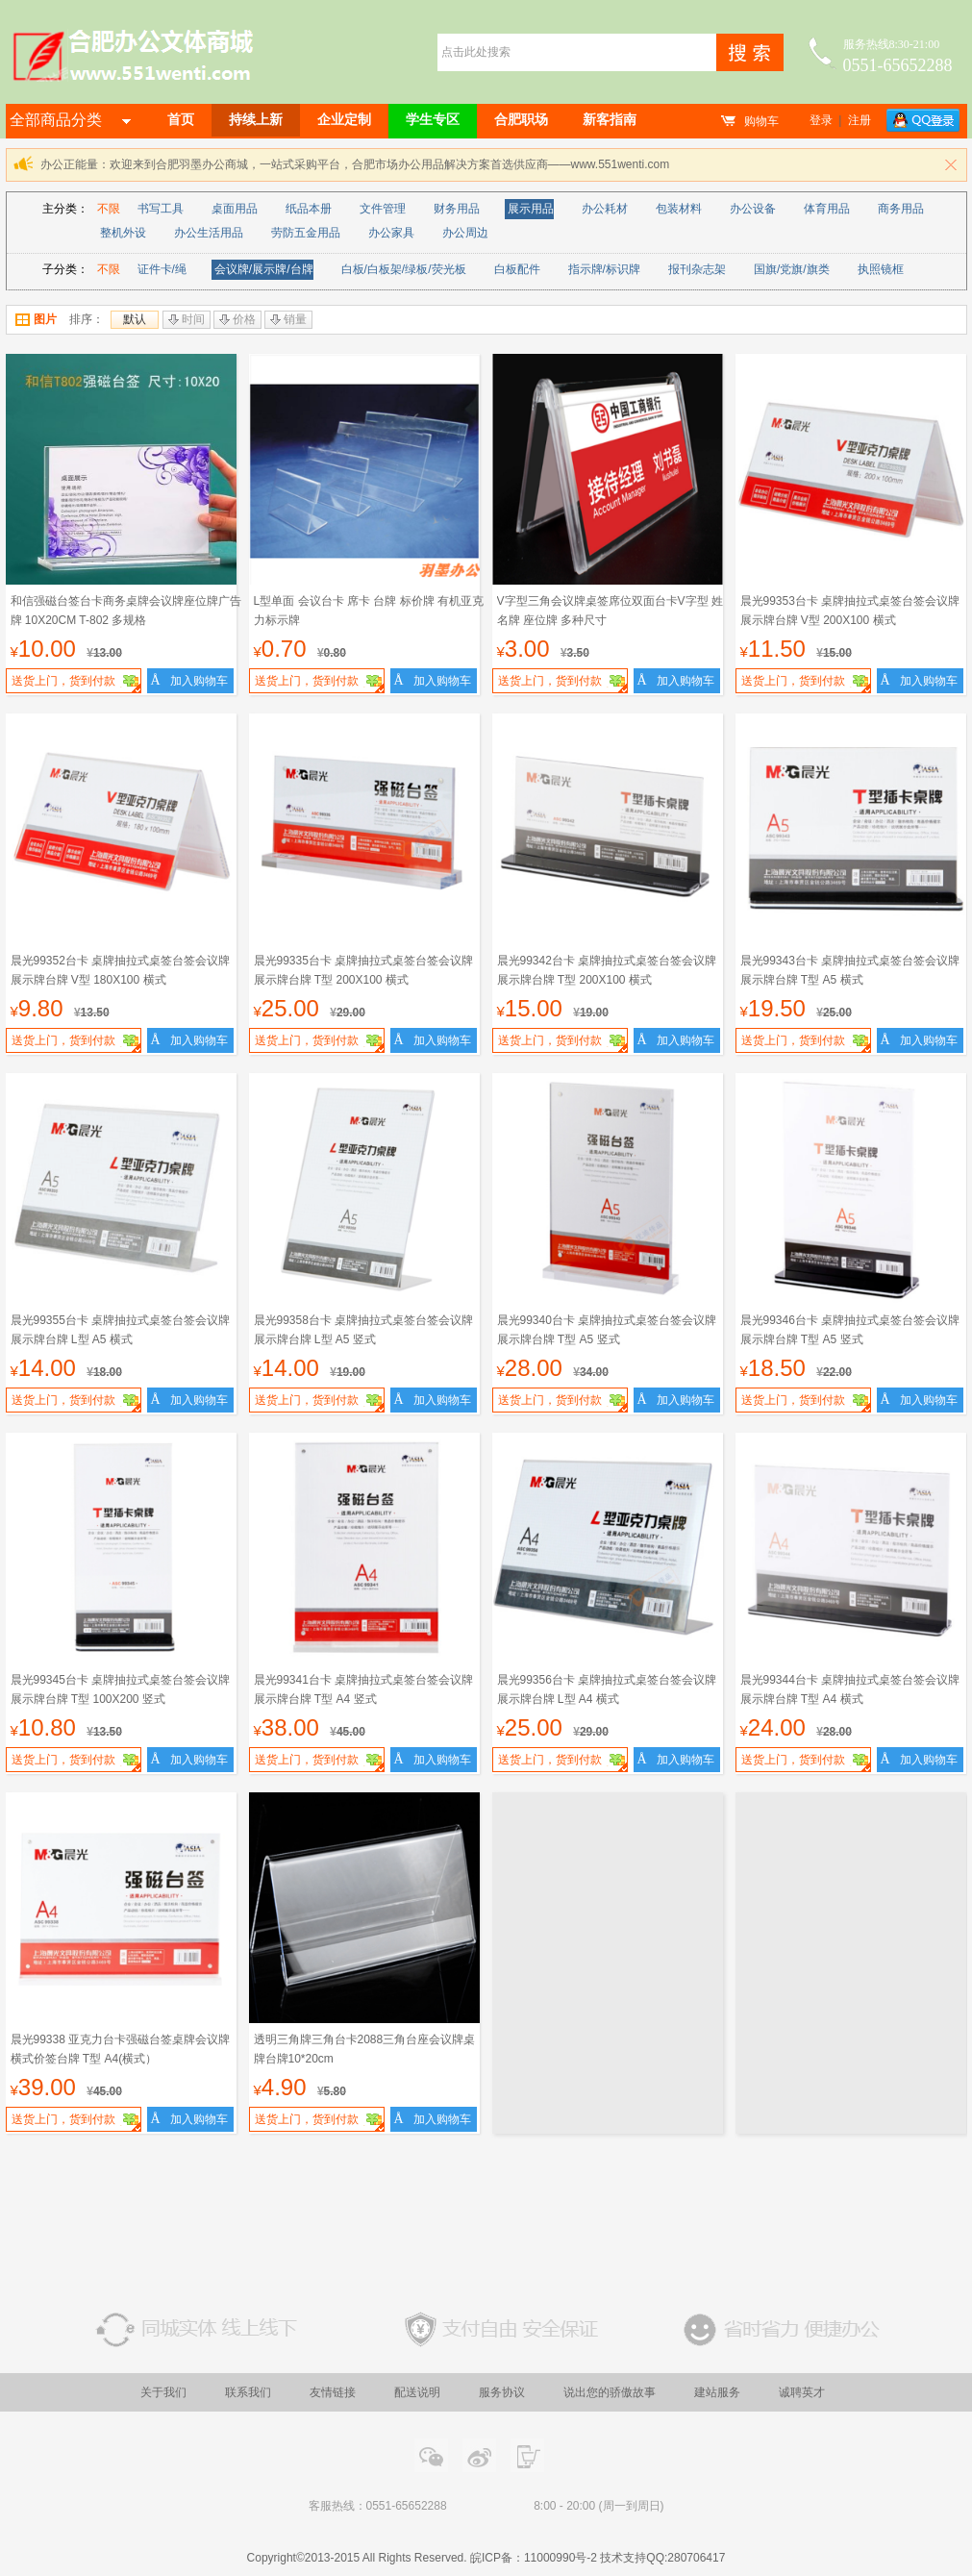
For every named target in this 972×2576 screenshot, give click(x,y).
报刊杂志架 (697, 269)
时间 (186, 319)
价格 (237, 319)
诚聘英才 (802, 2392)
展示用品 (531, 208)
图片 (36, 319)
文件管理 (383, 208)
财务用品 (457, 208)
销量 (288, 319)
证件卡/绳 (162, 269)
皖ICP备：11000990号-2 (533, 2557)
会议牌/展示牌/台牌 (263, 269)
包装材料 (679, 208)
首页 (180, 120)
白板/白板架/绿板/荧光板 (403, 269)
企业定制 (344, 120)
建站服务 (717, 2392)
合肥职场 (521, 120)
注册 (859, 120)
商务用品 (901, 208)
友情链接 (333, 2392)
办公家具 (391, 232)
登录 (821, 120)
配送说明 (417, 2392)
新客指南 (609, 120)
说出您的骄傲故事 (609, 2392)
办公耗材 (605, 208)
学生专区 (433, 120)
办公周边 (465, 232)
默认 (134, 319)
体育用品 (827, 208)
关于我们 (163, 2392)
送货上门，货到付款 (76, 683)
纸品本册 (309, 208)
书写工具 (160, 208)
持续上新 (256, 120)
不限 (108, 208)
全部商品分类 (70, 120)
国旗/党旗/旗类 (792, 269)
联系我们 (248, 2392)
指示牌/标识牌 (604, 269)
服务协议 (502, 2392)
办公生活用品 (208, 232)
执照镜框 (881, 269)
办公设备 (753, 208)
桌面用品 (235, 208)
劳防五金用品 (305, 232)
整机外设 (123, 232)
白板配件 (517, 269)
